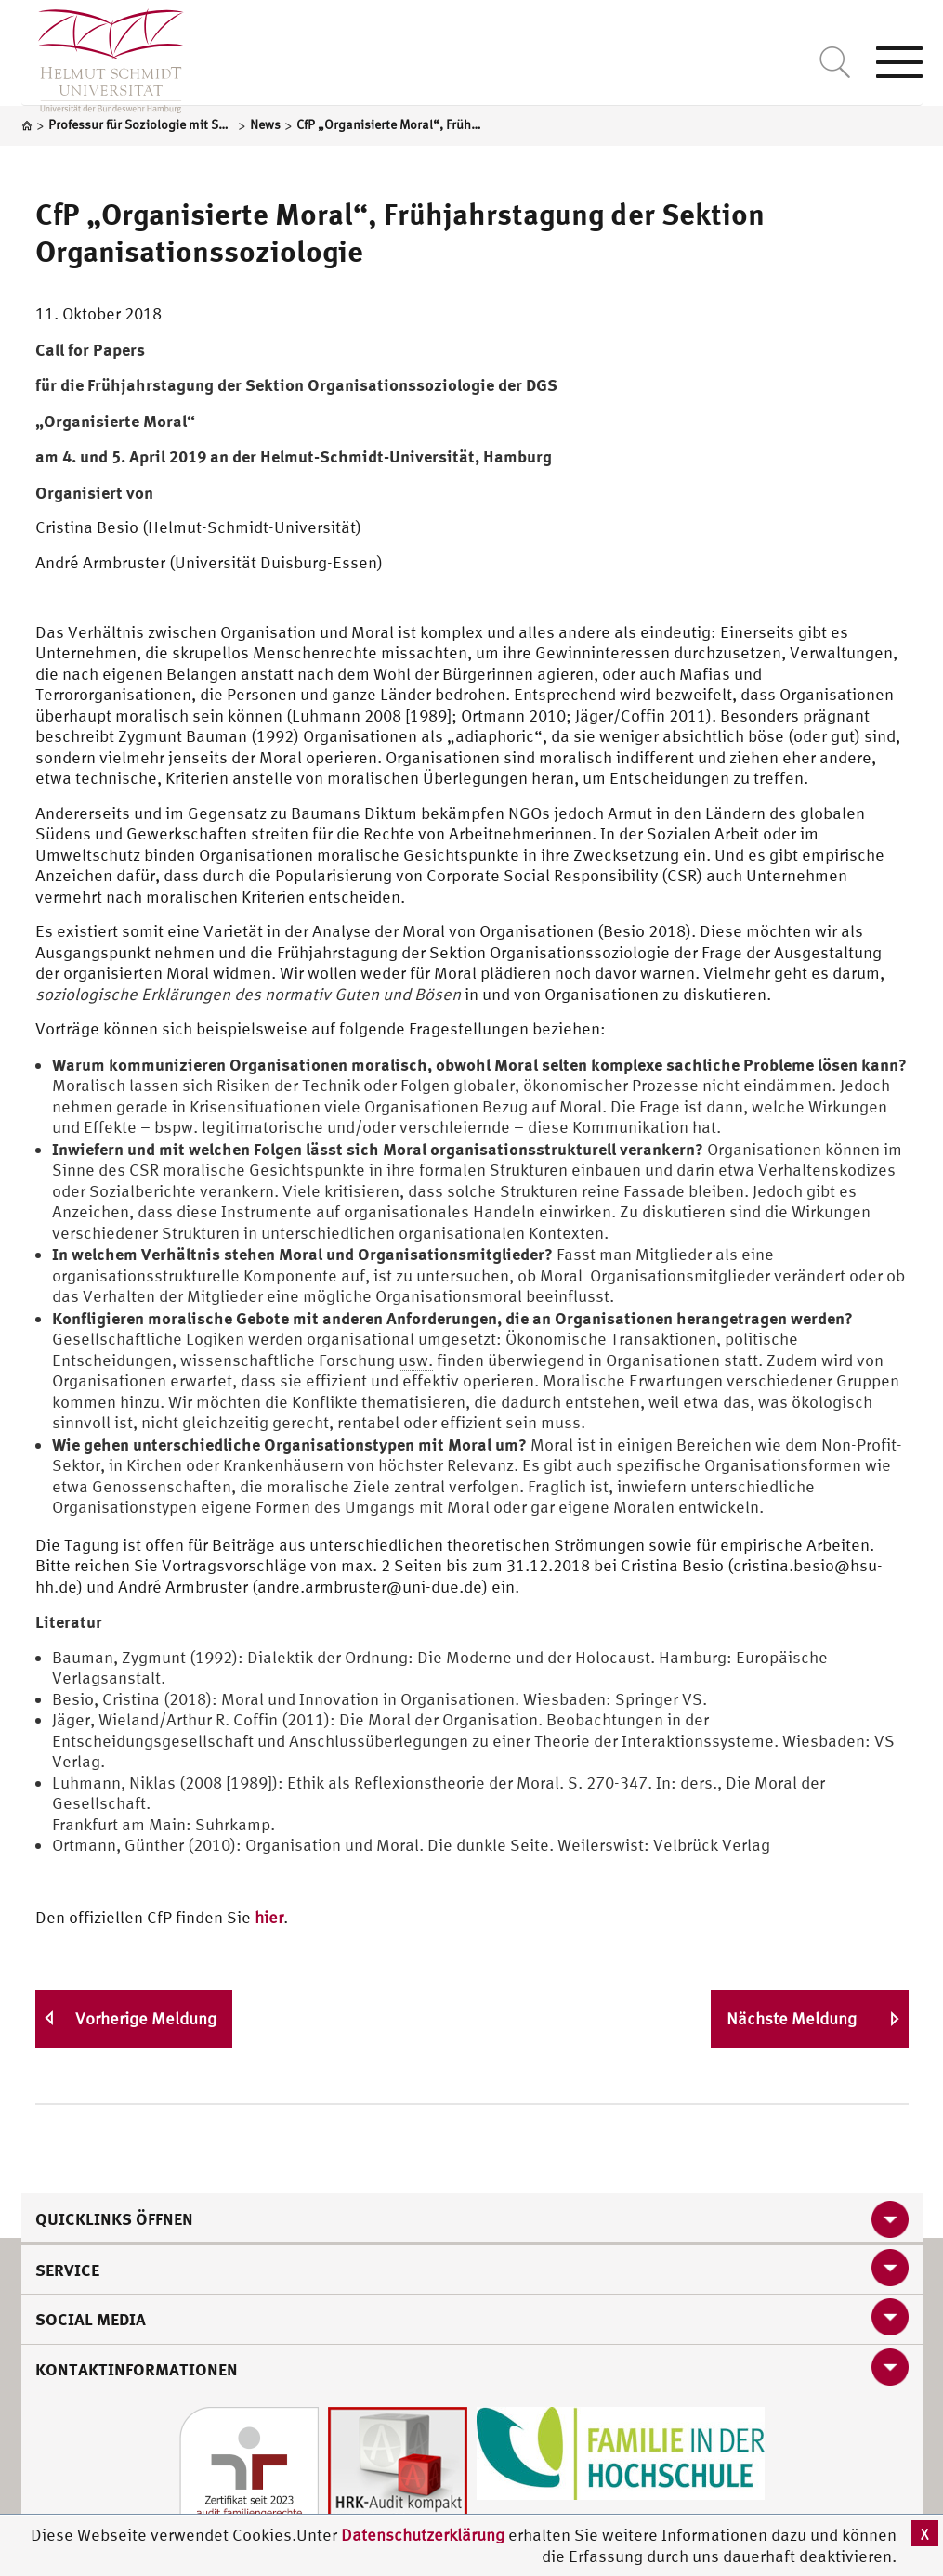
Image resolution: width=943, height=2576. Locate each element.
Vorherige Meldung (145, 2018)
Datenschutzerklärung (422, 2534)
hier (269, 1917)
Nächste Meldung (792, 2018)
